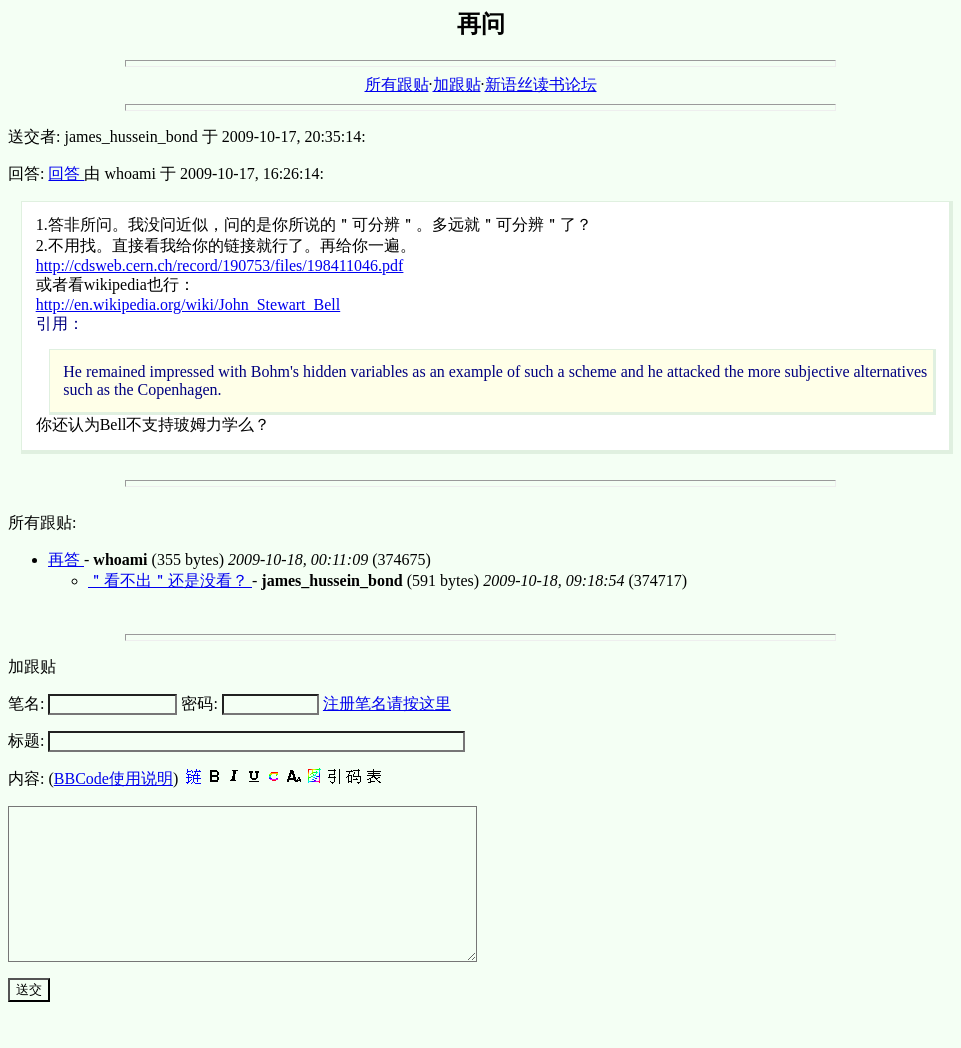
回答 (66, 173)
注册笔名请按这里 (387, 703)
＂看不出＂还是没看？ (170, 580)
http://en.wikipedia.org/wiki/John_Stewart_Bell (188, 304)
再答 (66, 559)
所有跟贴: (42, 522)
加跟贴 (457, 84)
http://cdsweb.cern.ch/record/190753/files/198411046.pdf (220, 265)
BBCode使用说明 (113, 778)
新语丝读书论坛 (541, 84)
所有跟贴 (397, 84)
